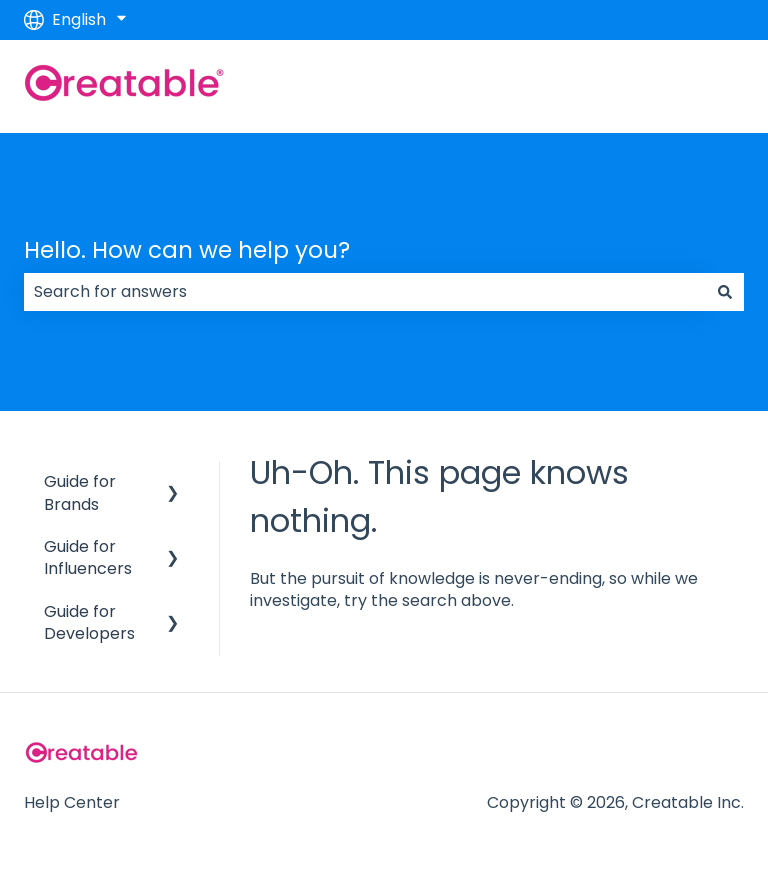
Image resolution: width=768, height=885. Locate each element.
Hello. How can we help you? (187, 250)
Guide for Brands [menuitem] (80, 492)
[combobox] (365, 292)
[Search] (725, 292)
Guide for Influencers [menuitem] (88, 557)
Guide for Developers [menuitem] (89, 622)
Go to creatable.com (641, 85)
